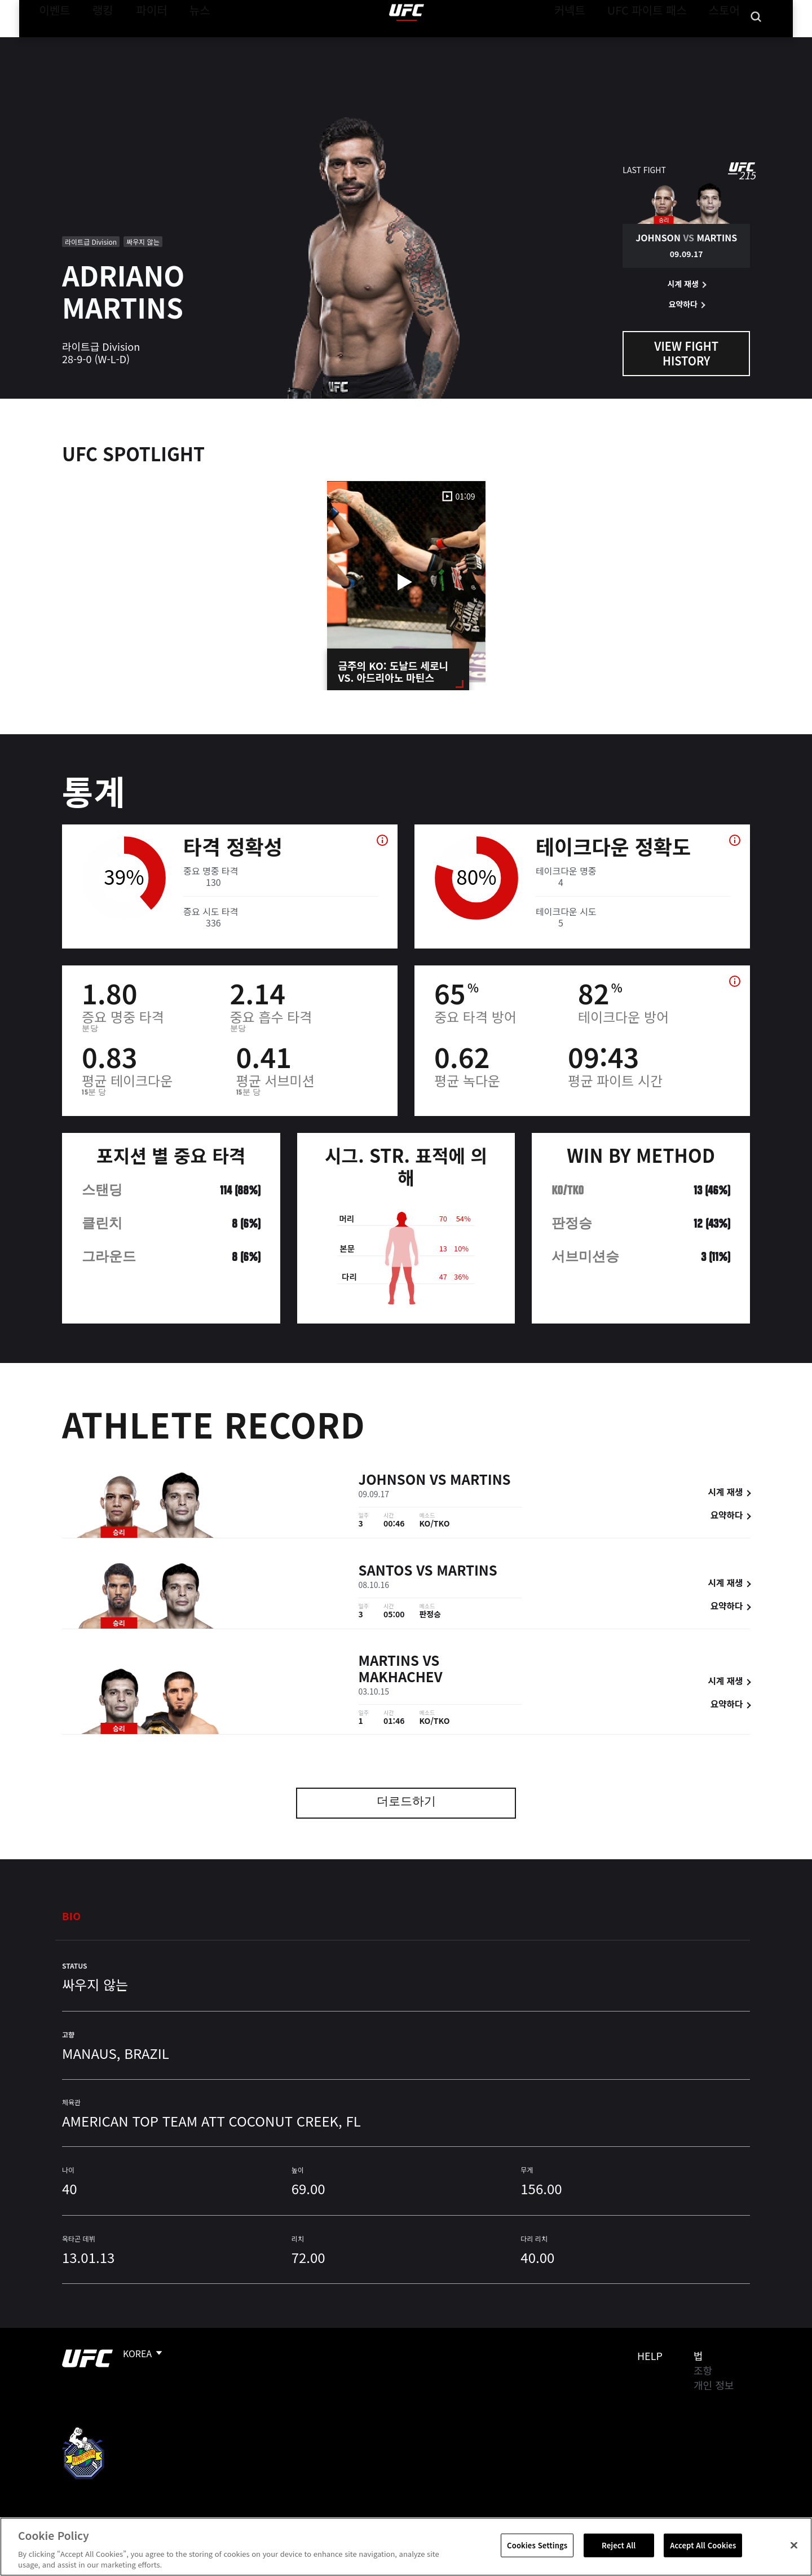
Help (650, 2355)
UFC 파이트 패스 (661, 43)
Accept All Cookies (703, 2545)
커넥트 (594, 43)
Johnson (392, 1481)
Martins (480, 1481)
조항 (703, 2370)
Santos (386, 1572)
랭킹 (94, 43)
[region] (406, 2546)
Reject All (619, 2545)
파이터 (142, 43)
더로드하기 (406, 1803)
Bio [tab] (71, 1915)
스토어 (727, 43)
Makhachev (401, 1678)
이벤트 (51, 43)
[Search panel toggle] (756, 42)
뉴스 (185, 43)
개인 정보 (714, 2384)
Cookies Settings (537, 2545)
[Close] (794, 2545)
